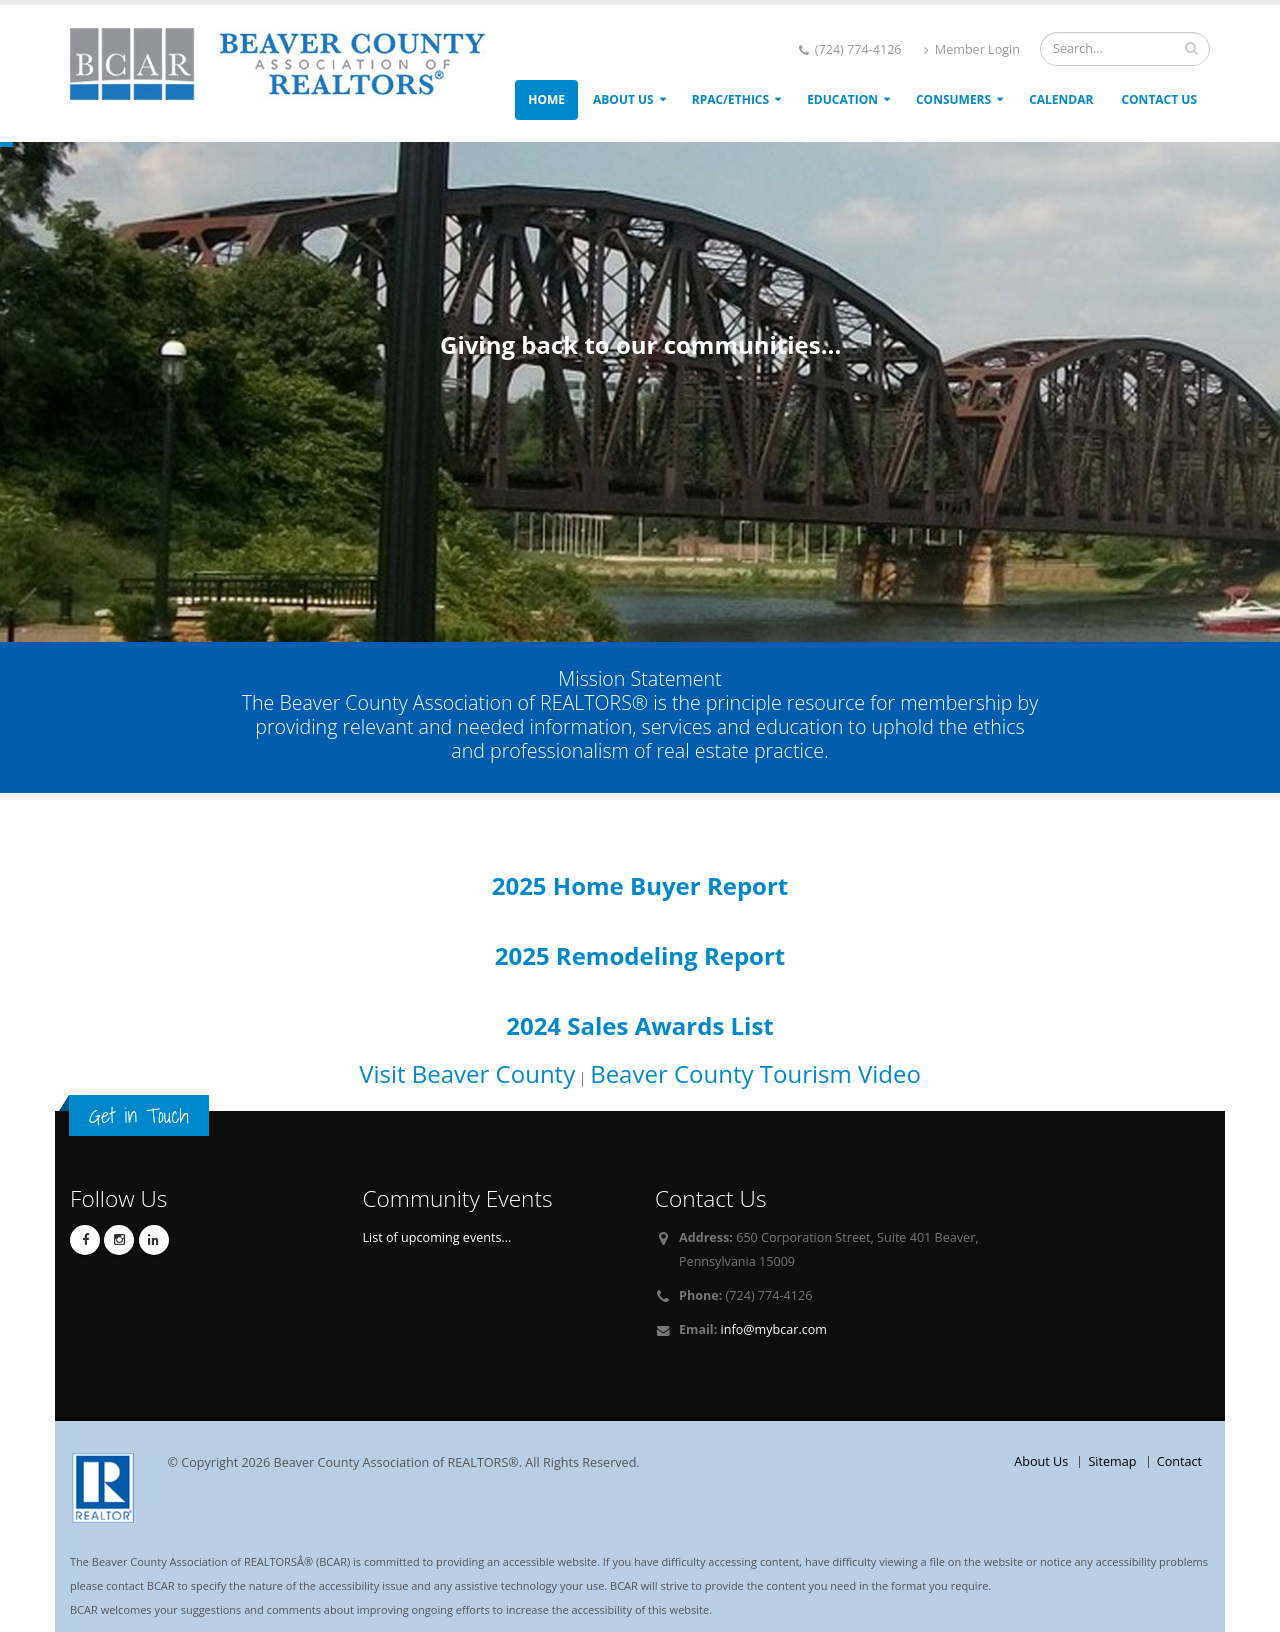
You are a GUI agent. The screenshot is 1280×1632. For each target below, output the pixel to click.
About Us (623, 99)
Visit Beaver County (467, 1073)
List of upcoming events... (437, 1237)
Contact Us (1159, 99)
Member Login (972, 49)
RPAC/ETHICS (730, 99)
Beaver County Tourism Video (755, 1073)
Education (842, 99)
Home (546, 99)
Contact (1179, 1461)
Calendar (1061, 99)
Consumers (953, 99)
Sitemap (1112, 1461)
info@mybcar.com (774, 1329)
